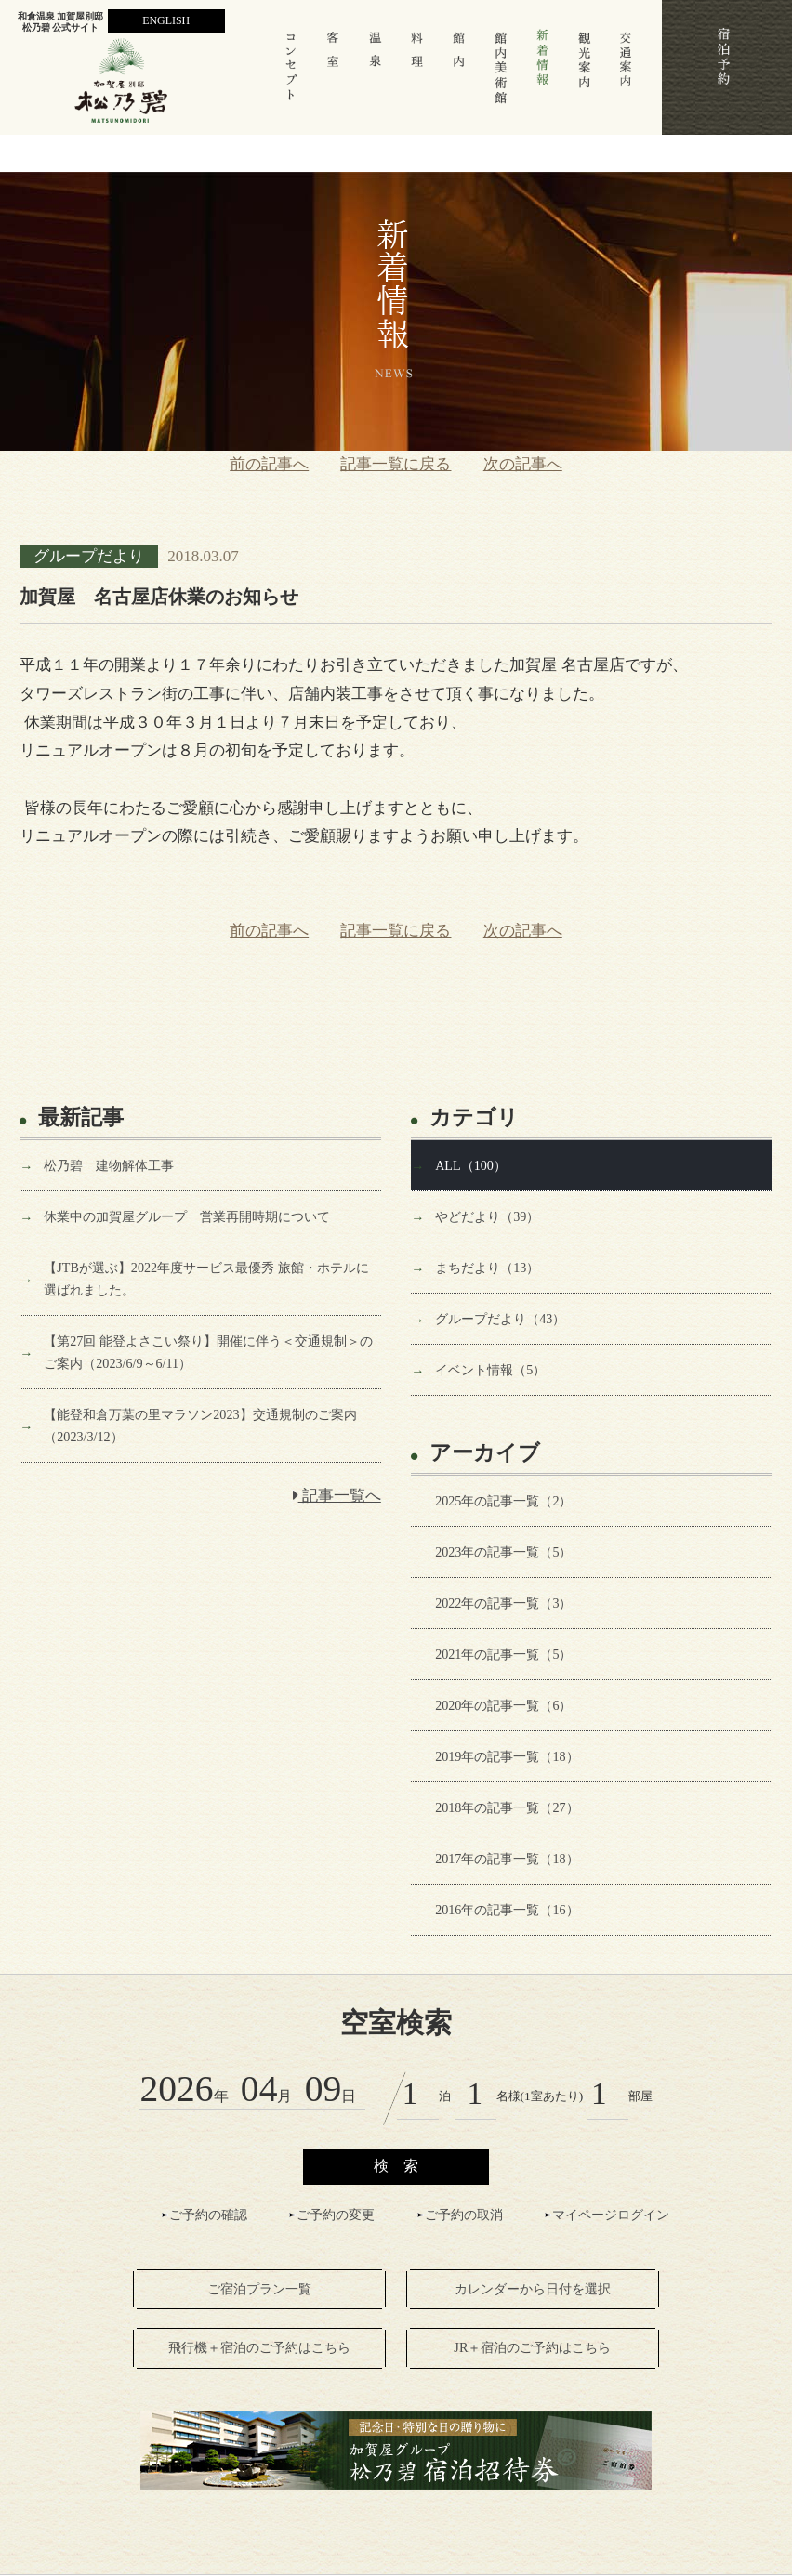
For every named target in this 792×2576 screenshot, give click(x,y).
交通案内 (626, 76)
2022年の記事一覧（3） (503, 1603)
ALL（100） (471, 1165)
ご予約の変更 (336, 2215)
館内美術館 (501, 76)
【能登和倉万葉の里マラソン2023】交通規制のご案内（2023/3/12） (200, 1425)
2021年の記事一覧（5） (503, 1654)
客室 (333, 76)
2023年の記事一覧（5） (503, 1551)
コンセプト (291, 76)
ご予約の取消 (464, 2215)
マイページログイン (610, 2215)
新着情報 (542, 76)
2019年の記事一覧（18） (506, 1756)
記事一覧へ (337, 1496)
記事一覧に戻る (395, 464)
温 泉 (375, 76)
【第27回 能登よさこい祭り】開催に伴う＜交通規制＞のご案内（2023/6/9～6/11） (208, 1352)
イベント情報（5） (490, 1369)
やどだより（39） (487, 1216)
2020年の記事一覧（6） (503, 1705)
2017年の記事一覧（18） (506, 1858)
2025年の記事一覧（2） (503, 1500)
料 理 (417, 76)
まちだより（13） (487, 1267)
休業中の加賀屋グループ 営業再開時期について (187, 1216)
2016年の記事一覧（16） (506, 1909)
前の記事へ (269, 464)
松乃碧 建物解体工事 (109, 1165)
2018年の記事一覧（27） (506, 1807)
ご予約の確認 (208, 2215)
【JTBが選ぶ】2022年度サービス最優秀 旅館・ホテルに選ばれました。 (206, 1278)
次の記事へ (522, 464)
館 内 (459, 76)
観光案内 (584, 76)
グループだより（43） (500, 1318)
